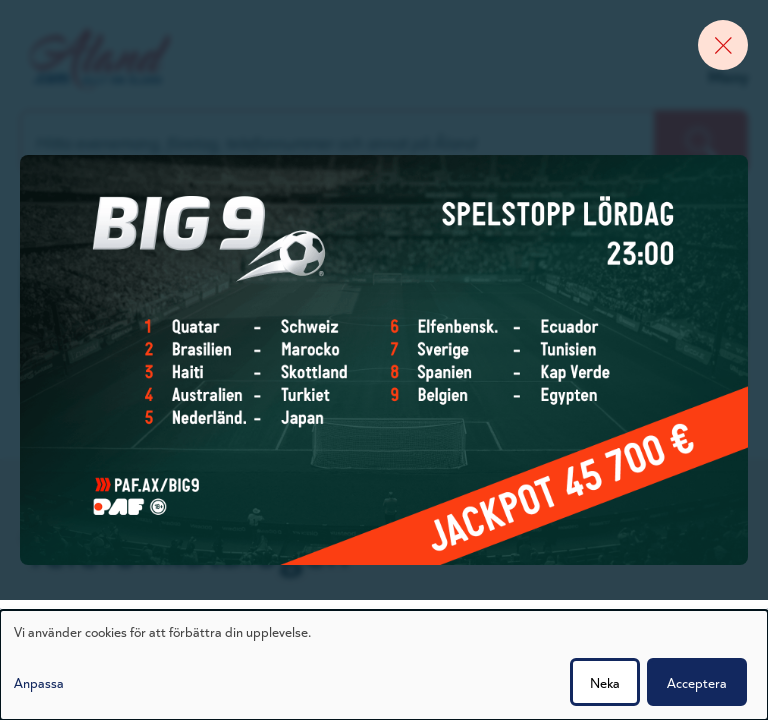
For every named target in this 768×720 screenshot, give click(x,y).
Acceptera (697, 682)
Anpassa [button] (39, 682)
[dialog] (384, 665)
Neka (605, 682)
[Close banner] (723, 45)
